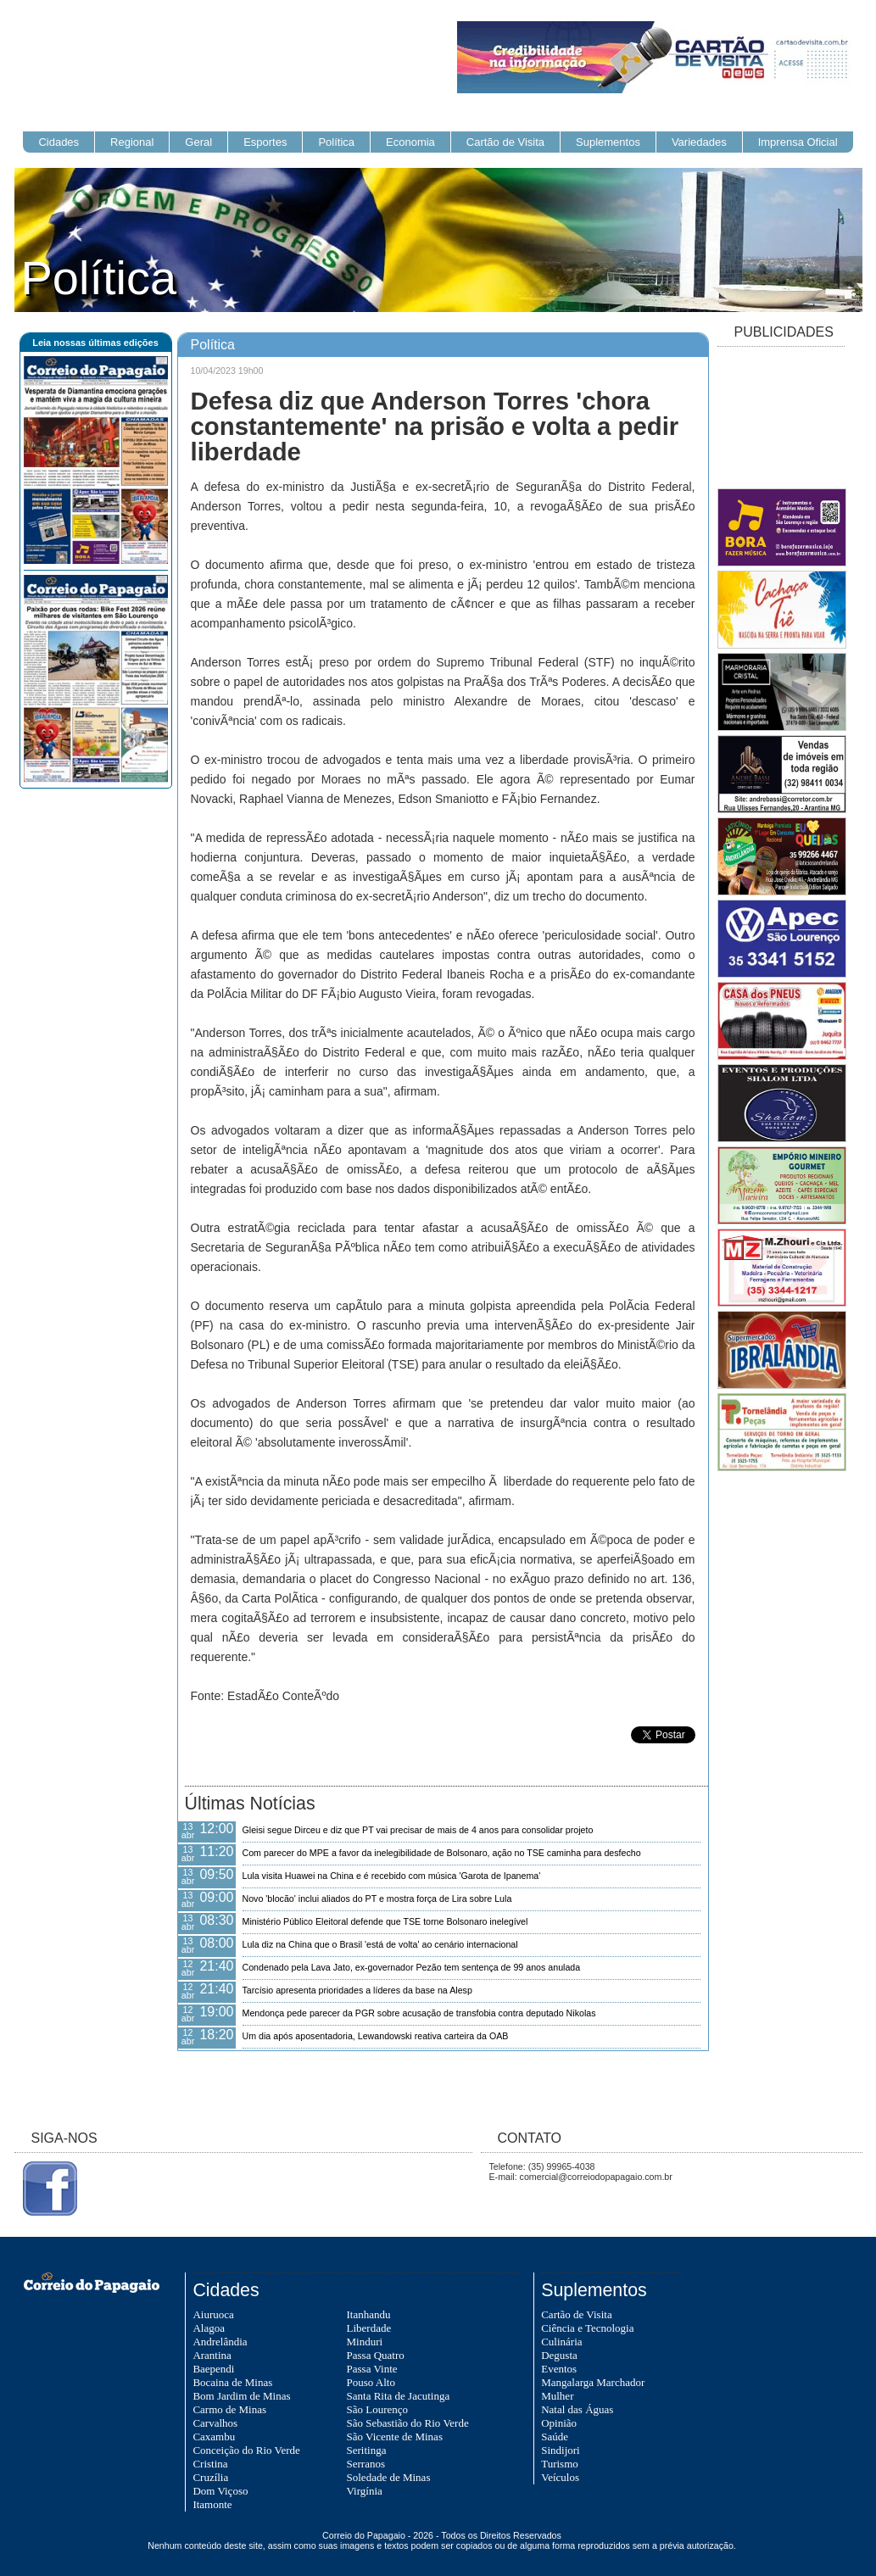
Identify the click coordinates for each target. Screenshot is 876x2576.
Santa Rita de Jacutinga (398, 2395)
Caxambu (213, 2436)
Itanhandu (369, 2314)
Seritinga (367, 2450)
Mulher (557, 2395)
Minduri (365, 2341)
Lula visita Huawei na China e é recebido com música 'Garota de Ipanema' (392, 1876)
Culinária (561, 2341)
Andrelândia (219, 2341)
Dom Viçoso (220, 2490)
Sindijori (560, 2450)
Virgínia (364, 2490)
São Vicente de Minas (395, 2436)
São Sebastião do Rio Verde (408, 2423)
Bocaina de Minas (232, 2382)
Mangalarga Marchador (592, 2382)
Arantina (211, 2355)
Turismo (559, 2463)
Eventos (559, 2368)
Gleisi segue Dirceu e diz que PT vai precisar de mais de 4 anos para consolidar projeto (418, 1830)
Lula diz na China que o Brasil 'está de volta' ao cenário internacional (380, 1944)
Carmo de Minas (229, 2409)
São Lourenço (378, 2409)
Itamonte (212, 2504)
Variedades (699, 142)
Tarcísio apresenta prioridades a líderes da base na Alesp (357, 1990)
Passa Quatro (376, 2355)
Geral (198, 142)
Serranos (366, 2463)
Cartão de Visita (505, 142)
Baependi (213, 2368)
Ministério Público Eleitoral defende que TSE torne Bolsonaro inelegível (385, 1921)
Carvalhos (214, 2423)
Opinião (559, 2423)
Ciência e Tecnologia (587, 2328)
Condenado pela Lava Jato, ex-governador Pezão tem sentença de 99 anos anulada (412, 1967)
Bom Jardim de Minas (241, 2395)
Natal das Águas (577, 2409)
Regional (131, 142)
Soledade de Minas (389, 2477)
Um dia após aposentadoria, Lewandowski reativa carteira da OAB (376, 2036)
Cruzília (210, 2477)
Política (336, 142)
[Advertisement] (781, 418)
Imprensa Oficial (798, 142)
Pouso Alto (371, 2382)
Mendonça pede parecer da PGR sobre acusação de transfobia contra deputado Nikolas (419, 2013)
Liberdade (369, 2328)
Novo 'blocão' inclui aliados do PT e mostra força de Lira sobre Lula (377, 1898)
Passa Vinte (372, 2368)
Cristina (209, 2463)
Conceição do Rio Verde (245, 2450)
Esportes (265, 142)
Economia (410, 142)
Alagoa (208, 2328)
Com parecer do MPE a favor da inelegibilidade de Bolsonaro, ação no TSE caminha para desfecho (442, 1853)
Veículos (560, 2477)
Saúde (554, 2436)
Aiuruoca (212, 2314)
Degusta (559, 2355)
